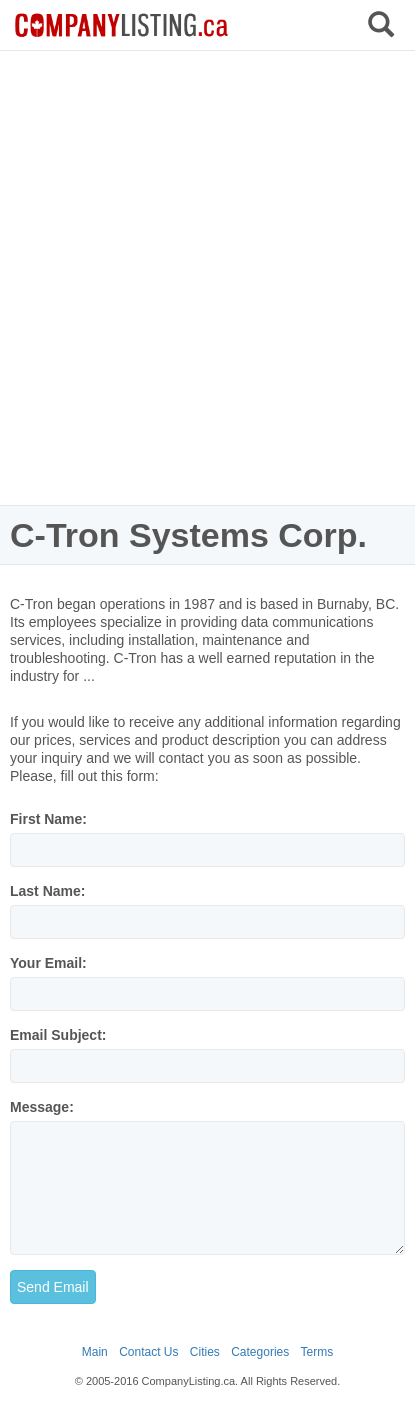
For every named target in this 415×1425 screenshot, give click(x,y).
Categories (260, 1352)
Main (95, 1352)
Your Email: (48, 963)
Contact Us (148, 1352)
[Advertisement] (207, 277)
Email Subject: (58, 1035)
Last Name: (47, 891)
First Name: (48, 819)
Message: (42, 1107)
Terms (317, 1352)
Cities (205, 1352)
